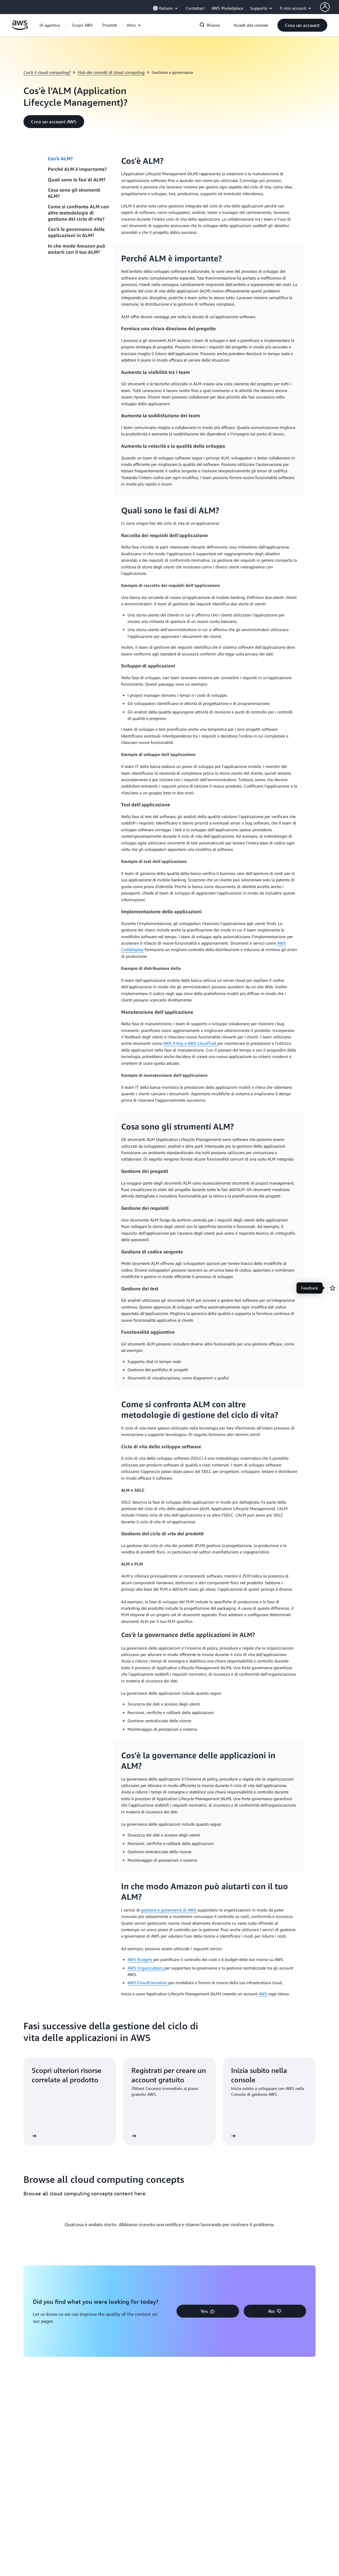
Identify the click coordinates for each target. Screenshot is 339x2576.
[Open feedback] (332, 1288)
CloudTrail (207, 1043)
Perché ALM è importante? (77, 169)
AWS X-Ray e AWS (180, 1043)
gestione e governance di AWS (169, 1909)
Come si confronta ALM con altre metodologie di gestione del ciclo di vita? (78, 213)
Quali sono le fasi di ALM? (76, 180)
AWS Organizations (146, 1967)
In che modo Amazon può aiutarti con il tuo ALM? (76, 249)
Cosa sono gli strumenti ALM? (74, 193)
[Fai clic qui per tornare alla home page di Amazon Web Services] (20, 28)
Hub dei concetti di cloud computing (111, 72)
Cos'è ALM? (60, 158)
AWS (263, 1993)
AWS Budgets (140, 1959)
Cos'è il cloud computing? (47, 72)
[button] (82, 25)
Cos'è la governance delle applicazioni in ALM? (76, 232)
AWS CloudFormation (148, 1982)
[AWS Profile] (325, 7)
